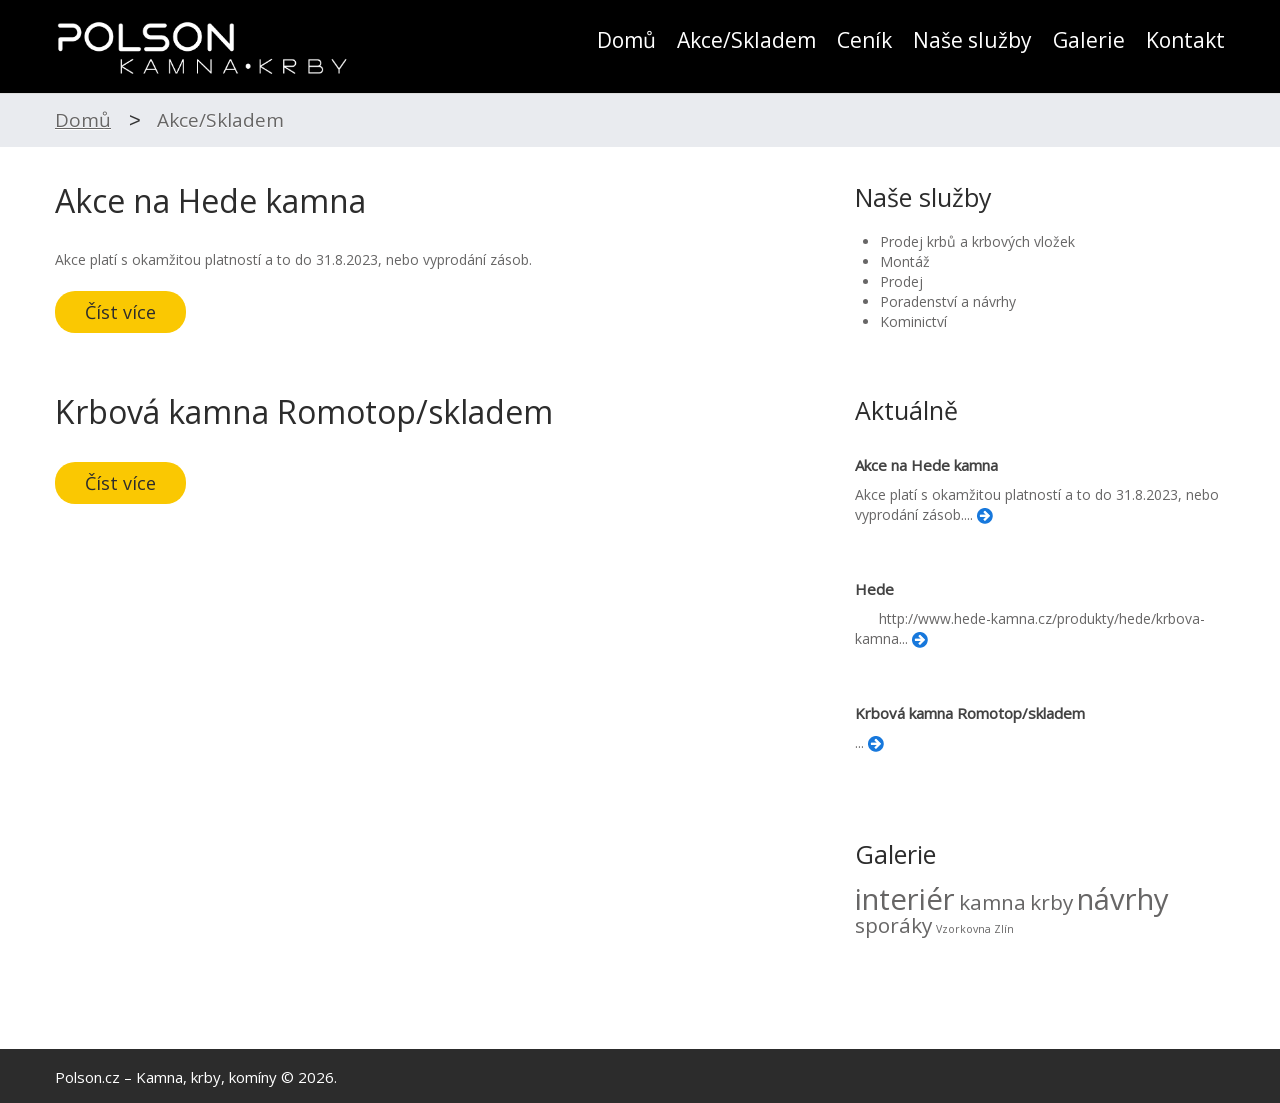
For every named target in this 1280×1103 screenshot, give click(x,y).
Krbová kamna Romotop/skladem (304, 411)
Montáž (905, 261)
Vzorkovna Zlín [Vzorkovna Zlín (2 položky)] (975, 929)
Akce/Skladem (746, 40)
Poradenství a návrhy (948, 301)
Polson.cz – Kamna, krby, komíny (166, 1077)
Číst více (120, 312)
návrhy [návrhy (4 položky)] (1123, 899)
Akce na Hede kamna (210, 200)
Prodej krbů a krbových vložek (977, 241)
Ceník (864, 40)
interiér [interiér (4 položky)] (905, 899)
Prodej (901, 281)
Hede (874, 589)
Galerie (1089, 40)
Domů (626, 40)
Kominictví (913, 321)
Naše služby (972, 40)
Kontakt (1185, 40)
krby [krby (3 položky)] (1051, 902)
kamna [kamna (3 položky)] (992, 902)
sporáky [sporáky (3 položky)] (893, 925)
